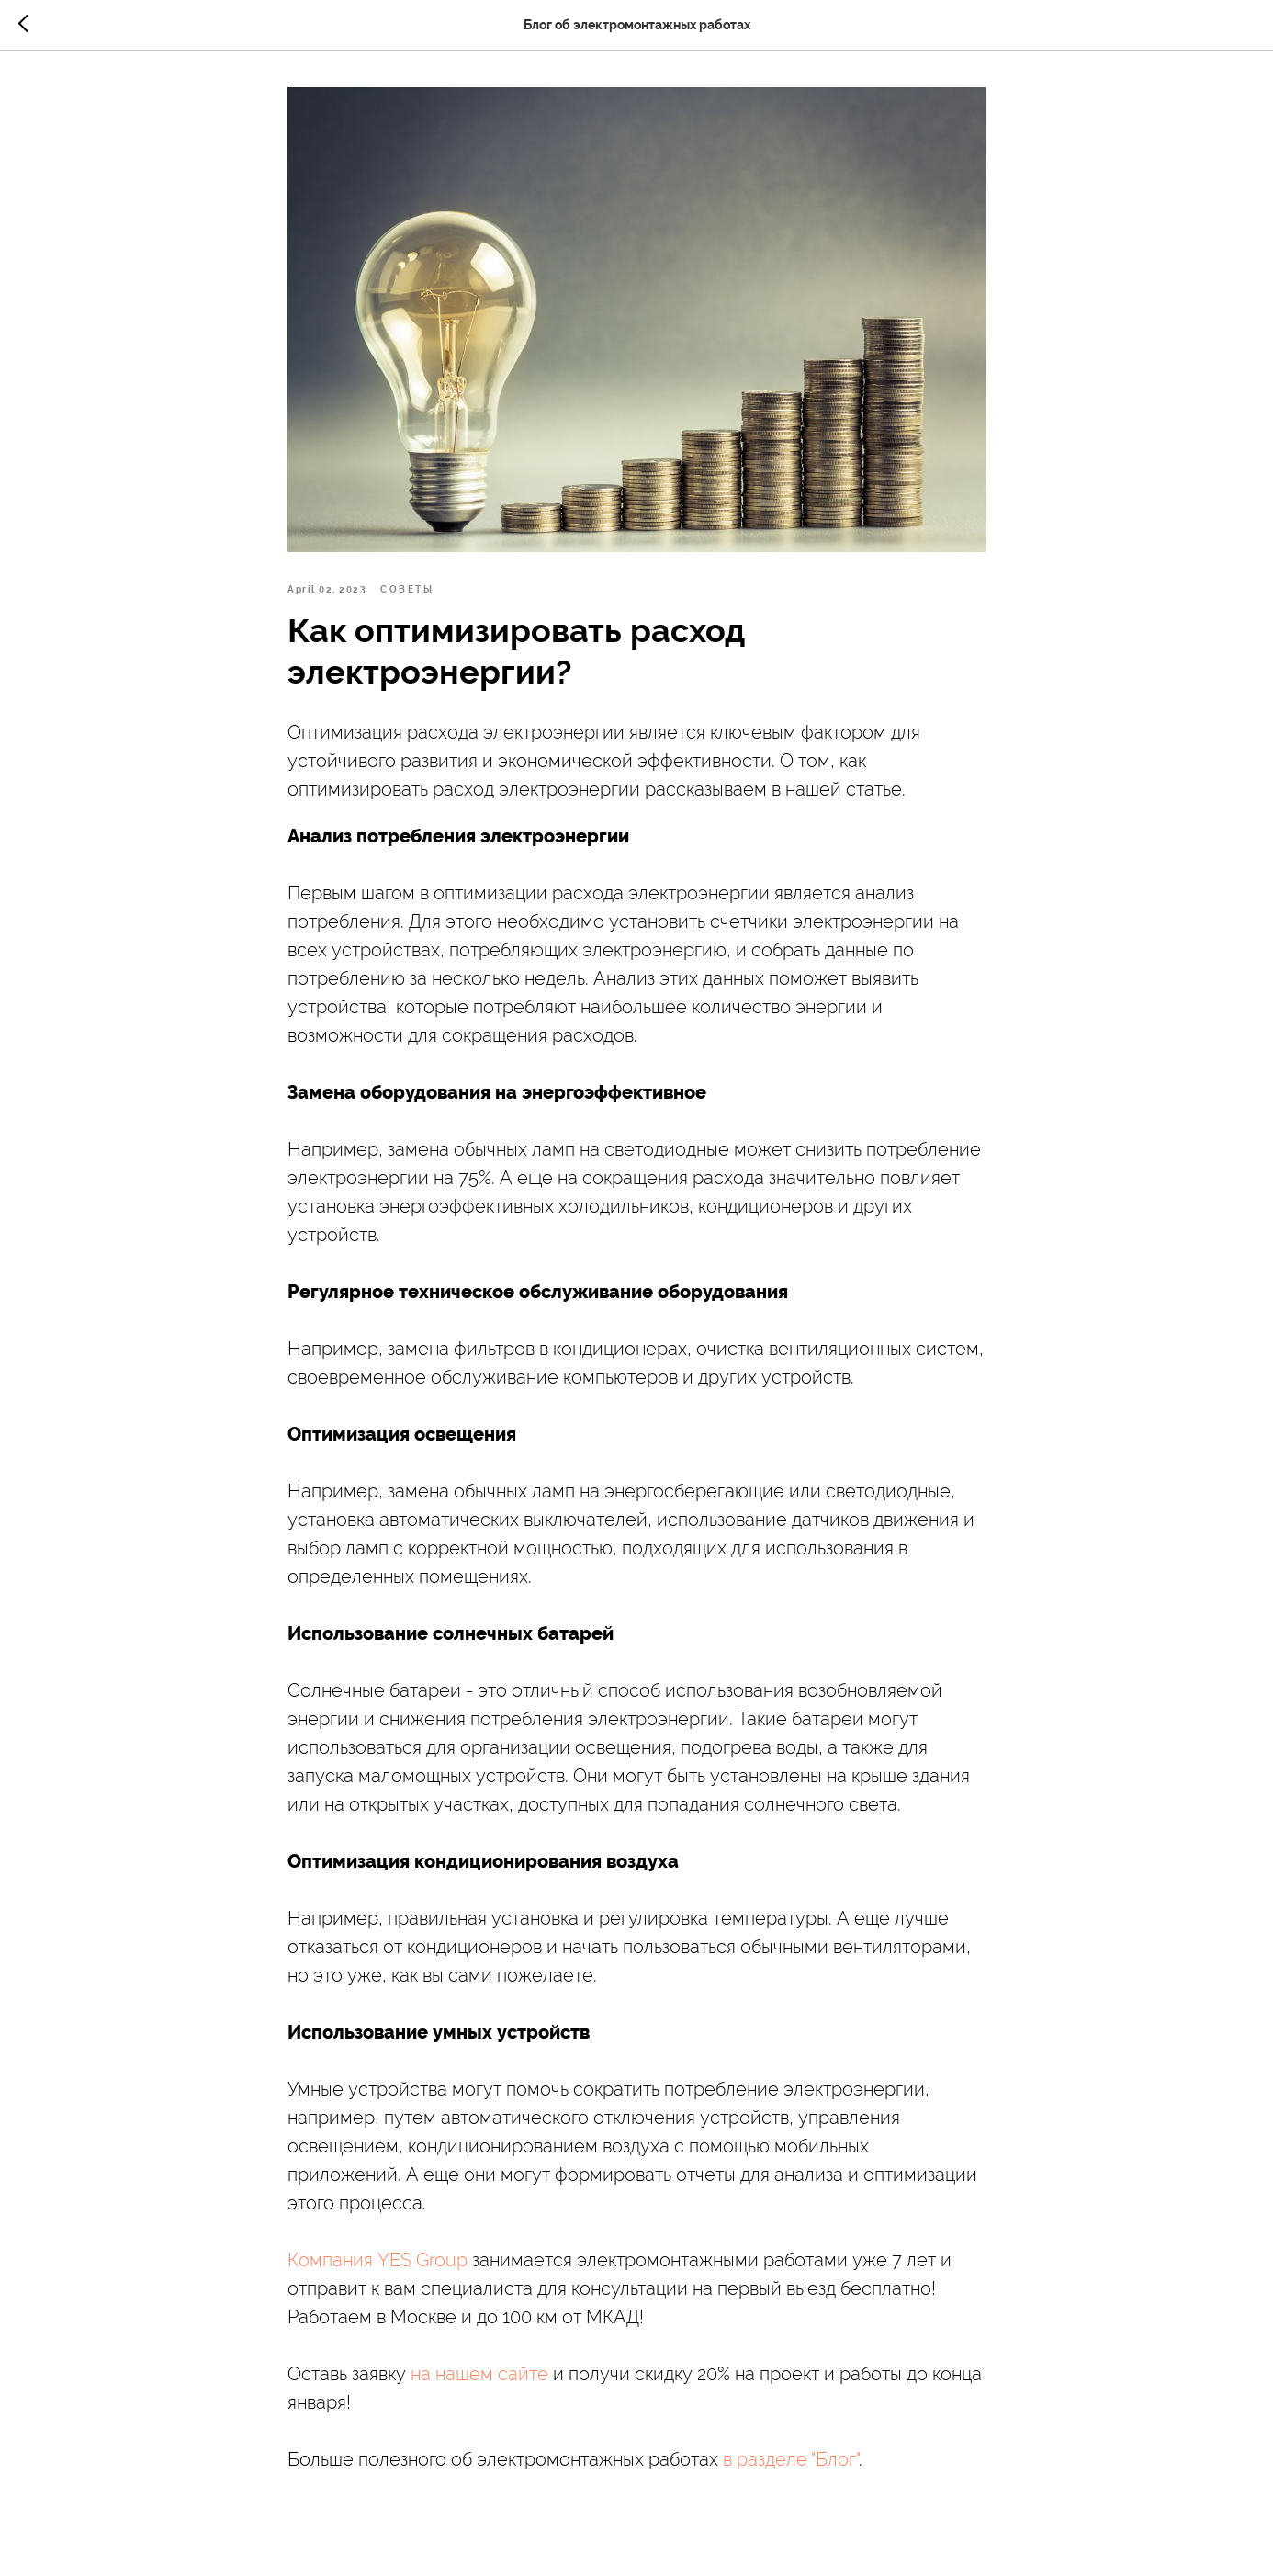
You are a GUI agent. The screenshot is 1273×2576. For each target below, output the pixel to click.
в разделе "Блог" (791, 2459)
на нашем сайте (479, 2374)
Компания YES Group (377, 2260)
